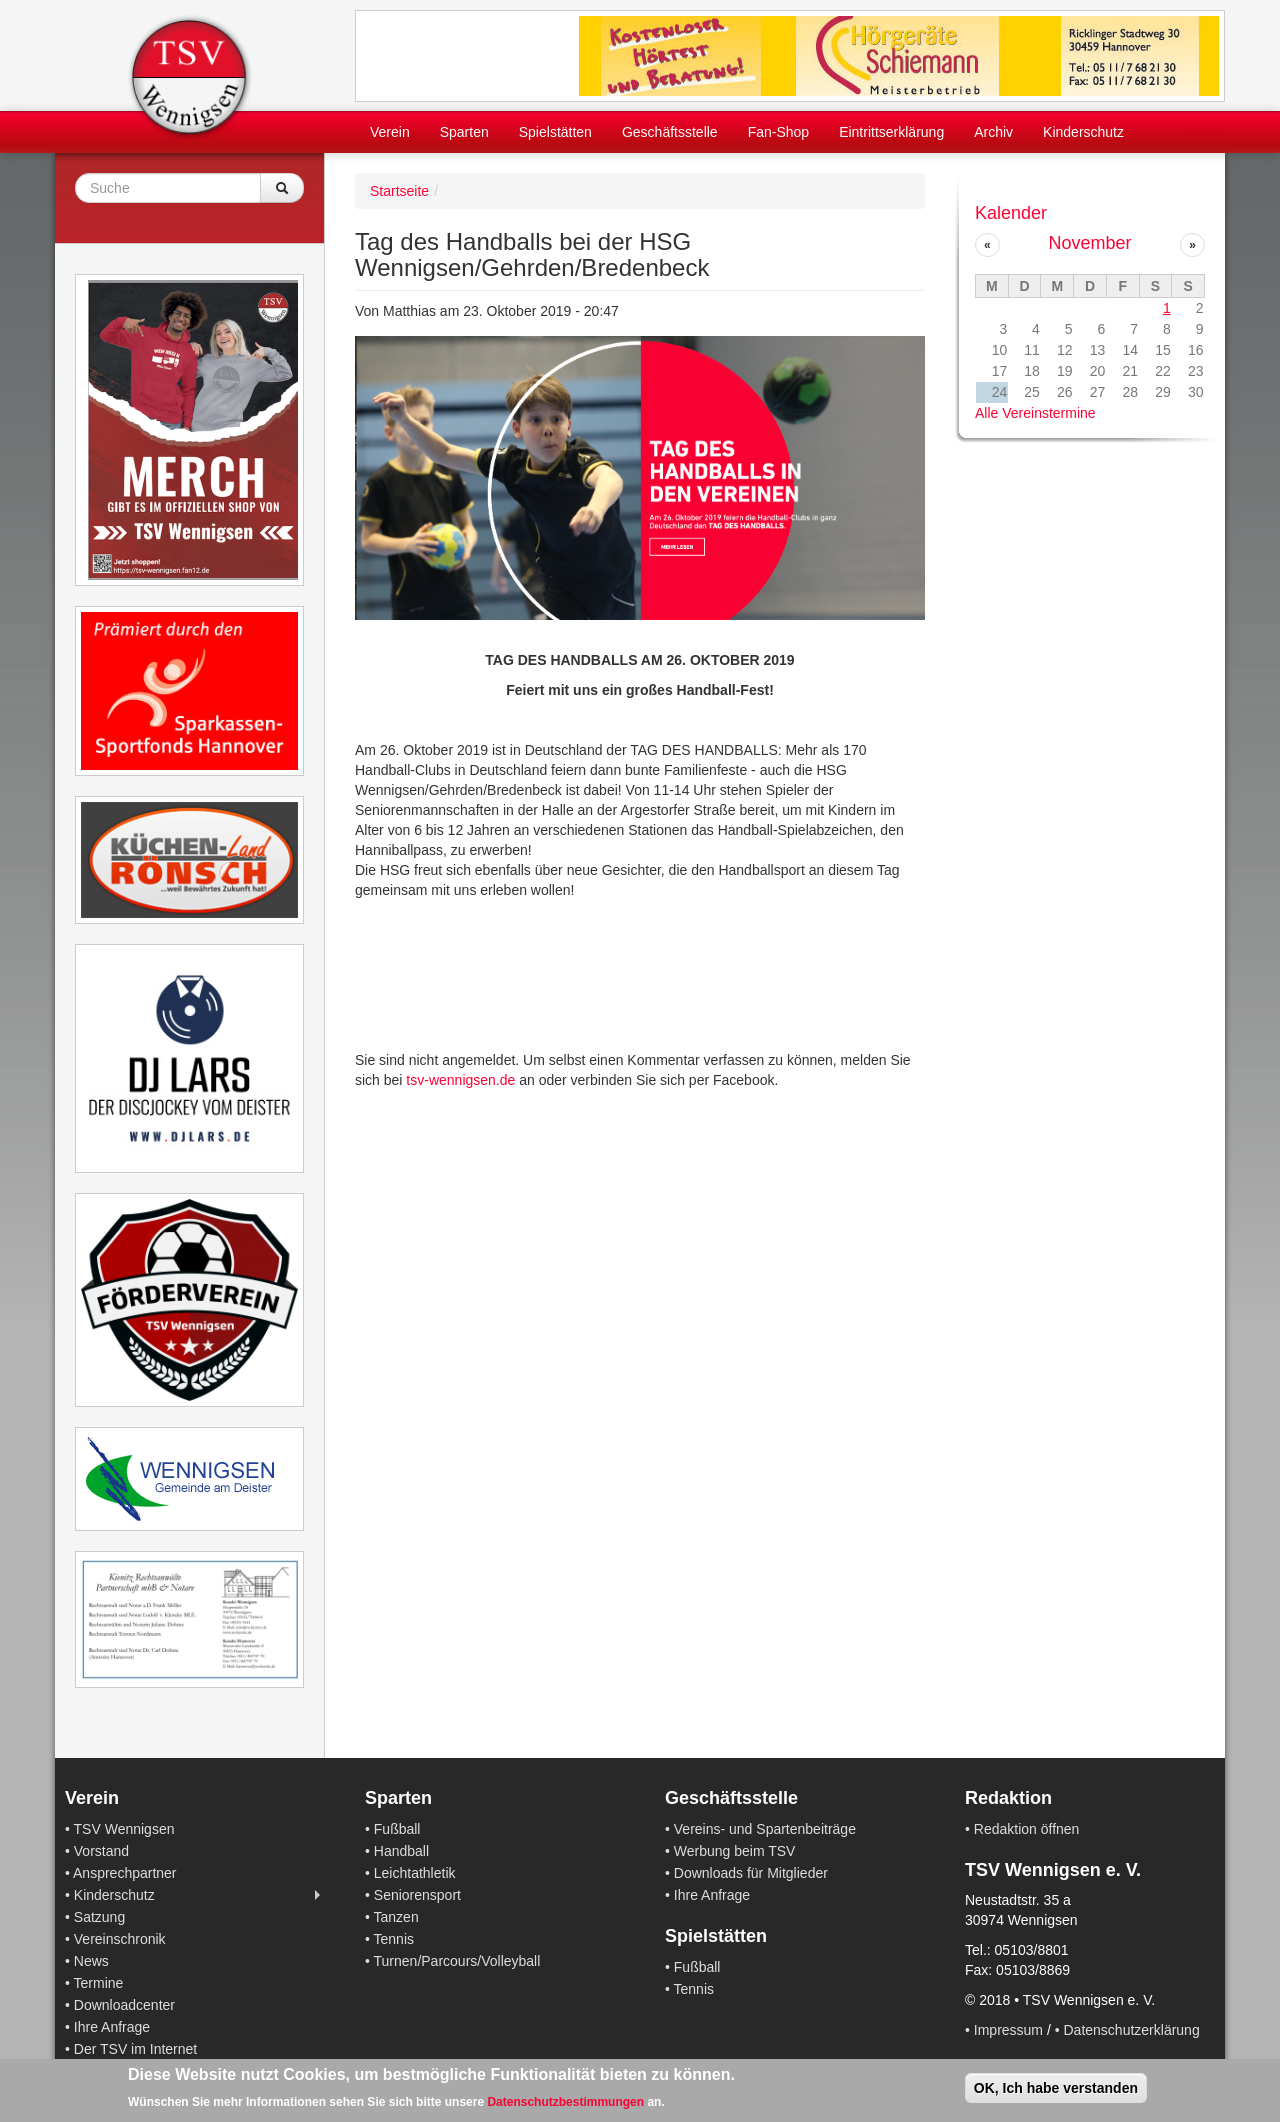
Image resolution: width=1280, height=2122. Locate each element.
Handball (401, 1851)
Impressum (1008, 2030)
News (91, 1961)
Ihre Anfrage (112, 2027)
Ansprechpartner (125, 1873)
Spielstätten (555, 132)
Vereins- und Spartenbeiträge (765, 1829)
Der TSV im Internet (135, 2049)
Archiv (993, 132)
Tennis (394, 1939)
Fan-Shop (778, 132)
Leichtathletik (415, 1873)
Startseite (399, 191)
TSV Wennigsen (124, 1829)
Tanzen (396, 1917)
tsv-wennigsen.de (460, 1080)
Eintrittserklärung (891, 132)
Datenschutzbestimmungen (565, 2102)
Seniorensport (417, 1895)
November (1089, 243)
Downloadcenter (124, 2005)
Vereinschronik (120, 1939)
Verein (390, 132)
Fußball (397, 1829)
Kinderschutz (1083, 132)
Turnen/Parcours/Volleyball (457, 1961)
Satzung (99, 1917)
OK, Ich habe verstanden (1056, 2088)
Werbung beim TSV (735, 1851)
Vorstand (101, 1851)
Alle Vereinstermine (1035, 413)
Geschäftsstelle (670, 132)
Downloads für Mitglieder (751, 1873)
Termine (99, 1983)
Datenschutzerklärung (1132, 2030)
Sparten (464, 132)
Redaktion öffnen (1027, 1829)
